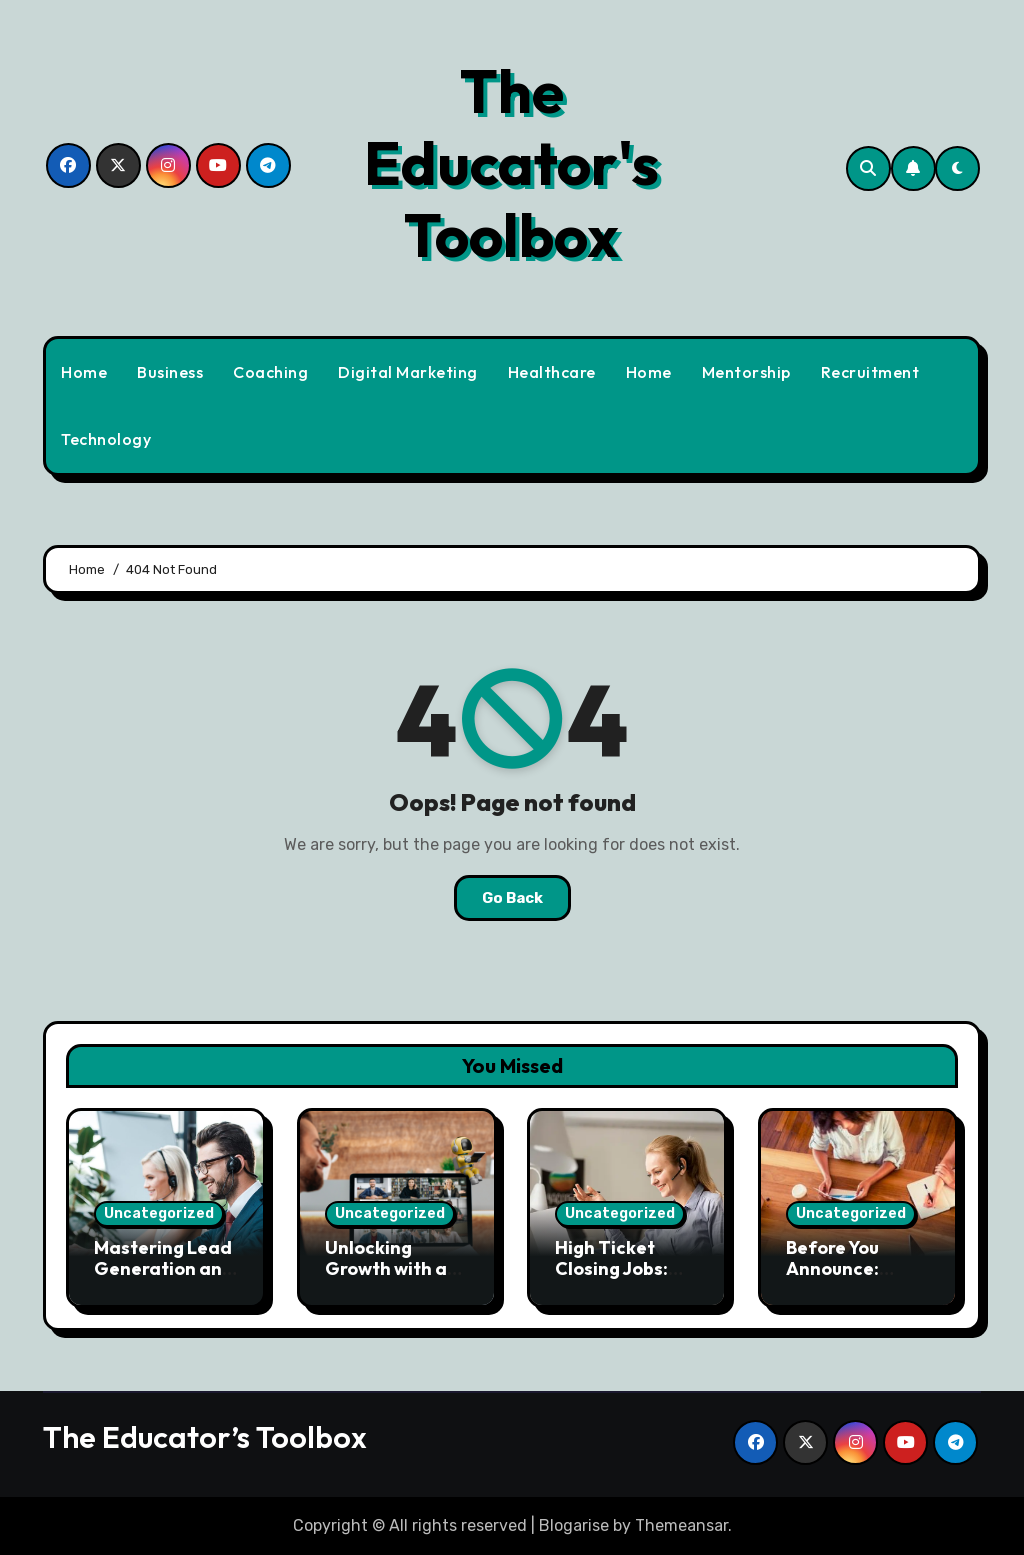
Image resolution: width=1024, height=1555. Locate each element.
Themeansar (681, 1525)
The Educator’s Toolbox (205, 1437)
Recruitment (870, 372)
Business (170, 372)
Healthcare (552, 372)
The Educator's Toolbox (511, 163)
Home (84, 372)
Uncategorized (159, 1213)
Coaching (270, 372)
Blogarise (574, 1525)
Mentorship (746, 372)
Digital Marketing (408, 372)
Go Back (512, 898)
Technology (106, 439)
